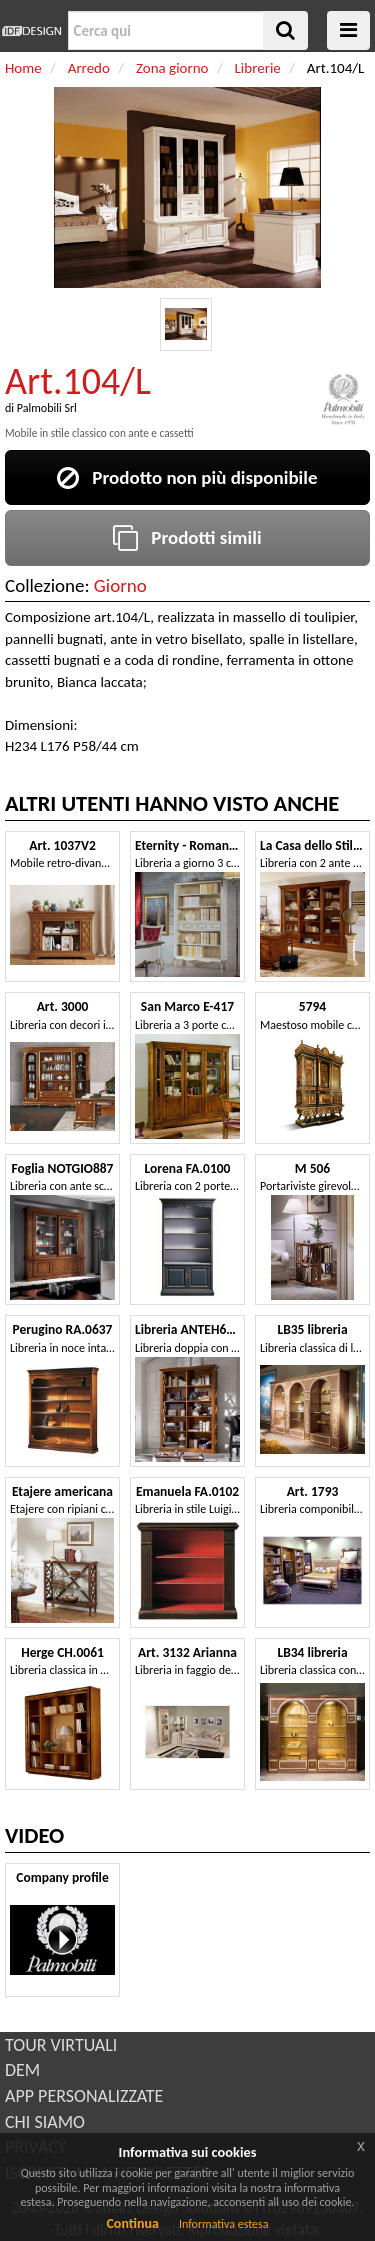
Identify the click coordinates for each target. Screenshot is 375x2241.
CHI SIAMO (45, 2122)
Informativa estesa (224, 2224)
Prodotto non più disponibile (187, 477)
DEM (22, 2070)
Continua (132, 2223)
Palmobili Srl (47, 408)
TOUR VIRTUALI (61, 2045)
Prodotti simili (187, 537)
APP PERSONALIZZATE (84, 2096)
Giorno (120, 585)
